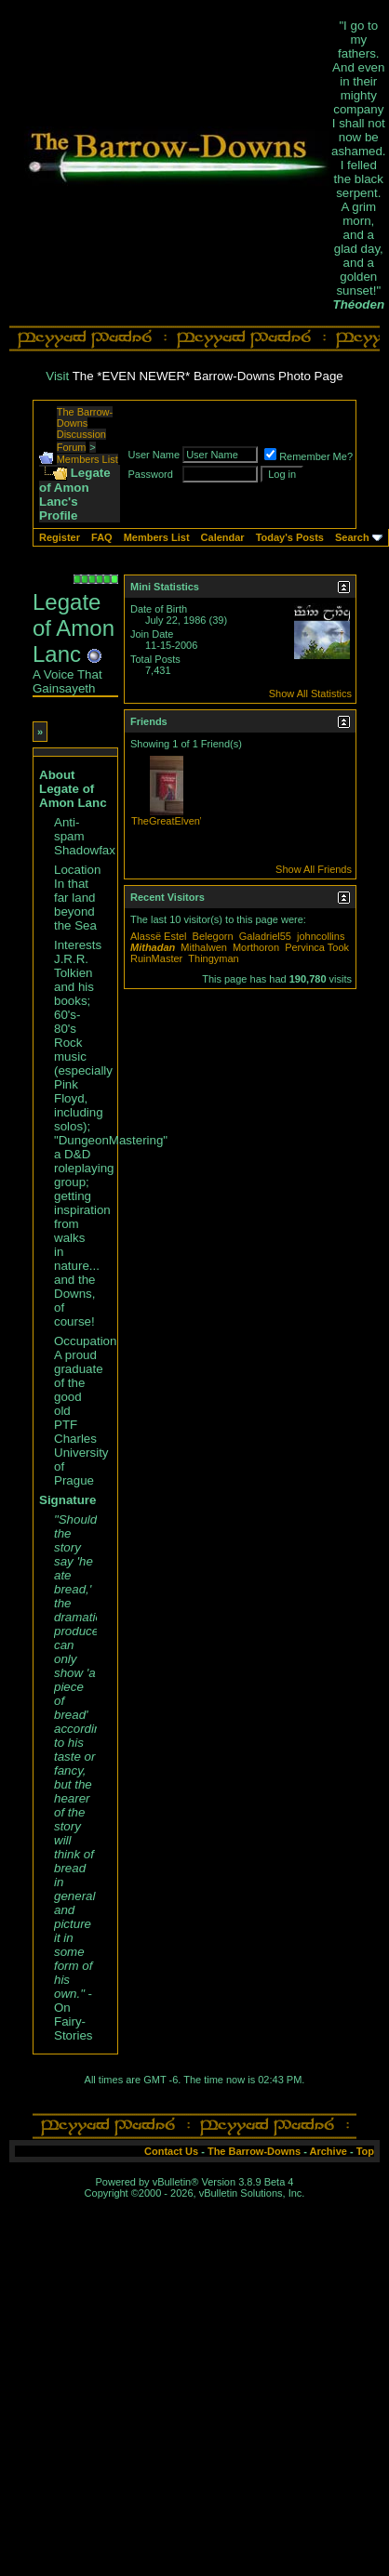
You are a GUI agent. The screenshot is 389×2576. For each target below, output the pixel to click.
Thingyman (213, 958)
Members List (87, 459)
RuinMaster (156, 958)
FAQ (102, 537)
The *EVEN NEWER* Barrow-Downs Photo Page (208, 376)
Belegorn (213, 936)
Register (59, 537)
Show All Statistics (310, 693)
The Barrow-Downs (254, 2151)
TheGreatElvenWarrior (182, 820)
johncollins (320, 936)
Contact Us (171, 2151)
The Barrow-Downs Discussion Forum (85, 429)
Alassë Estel (158, 936)
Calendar (223, 537)
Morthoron (256, 947)
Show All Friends (313, 869)
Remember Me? (308, 456)
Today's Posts (290, 537)
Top (365, 2151)
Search (352, 537)
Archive (328, 2151)
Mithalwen (204, 947)
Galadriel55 (265, 936)
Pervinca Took (317, 947)
